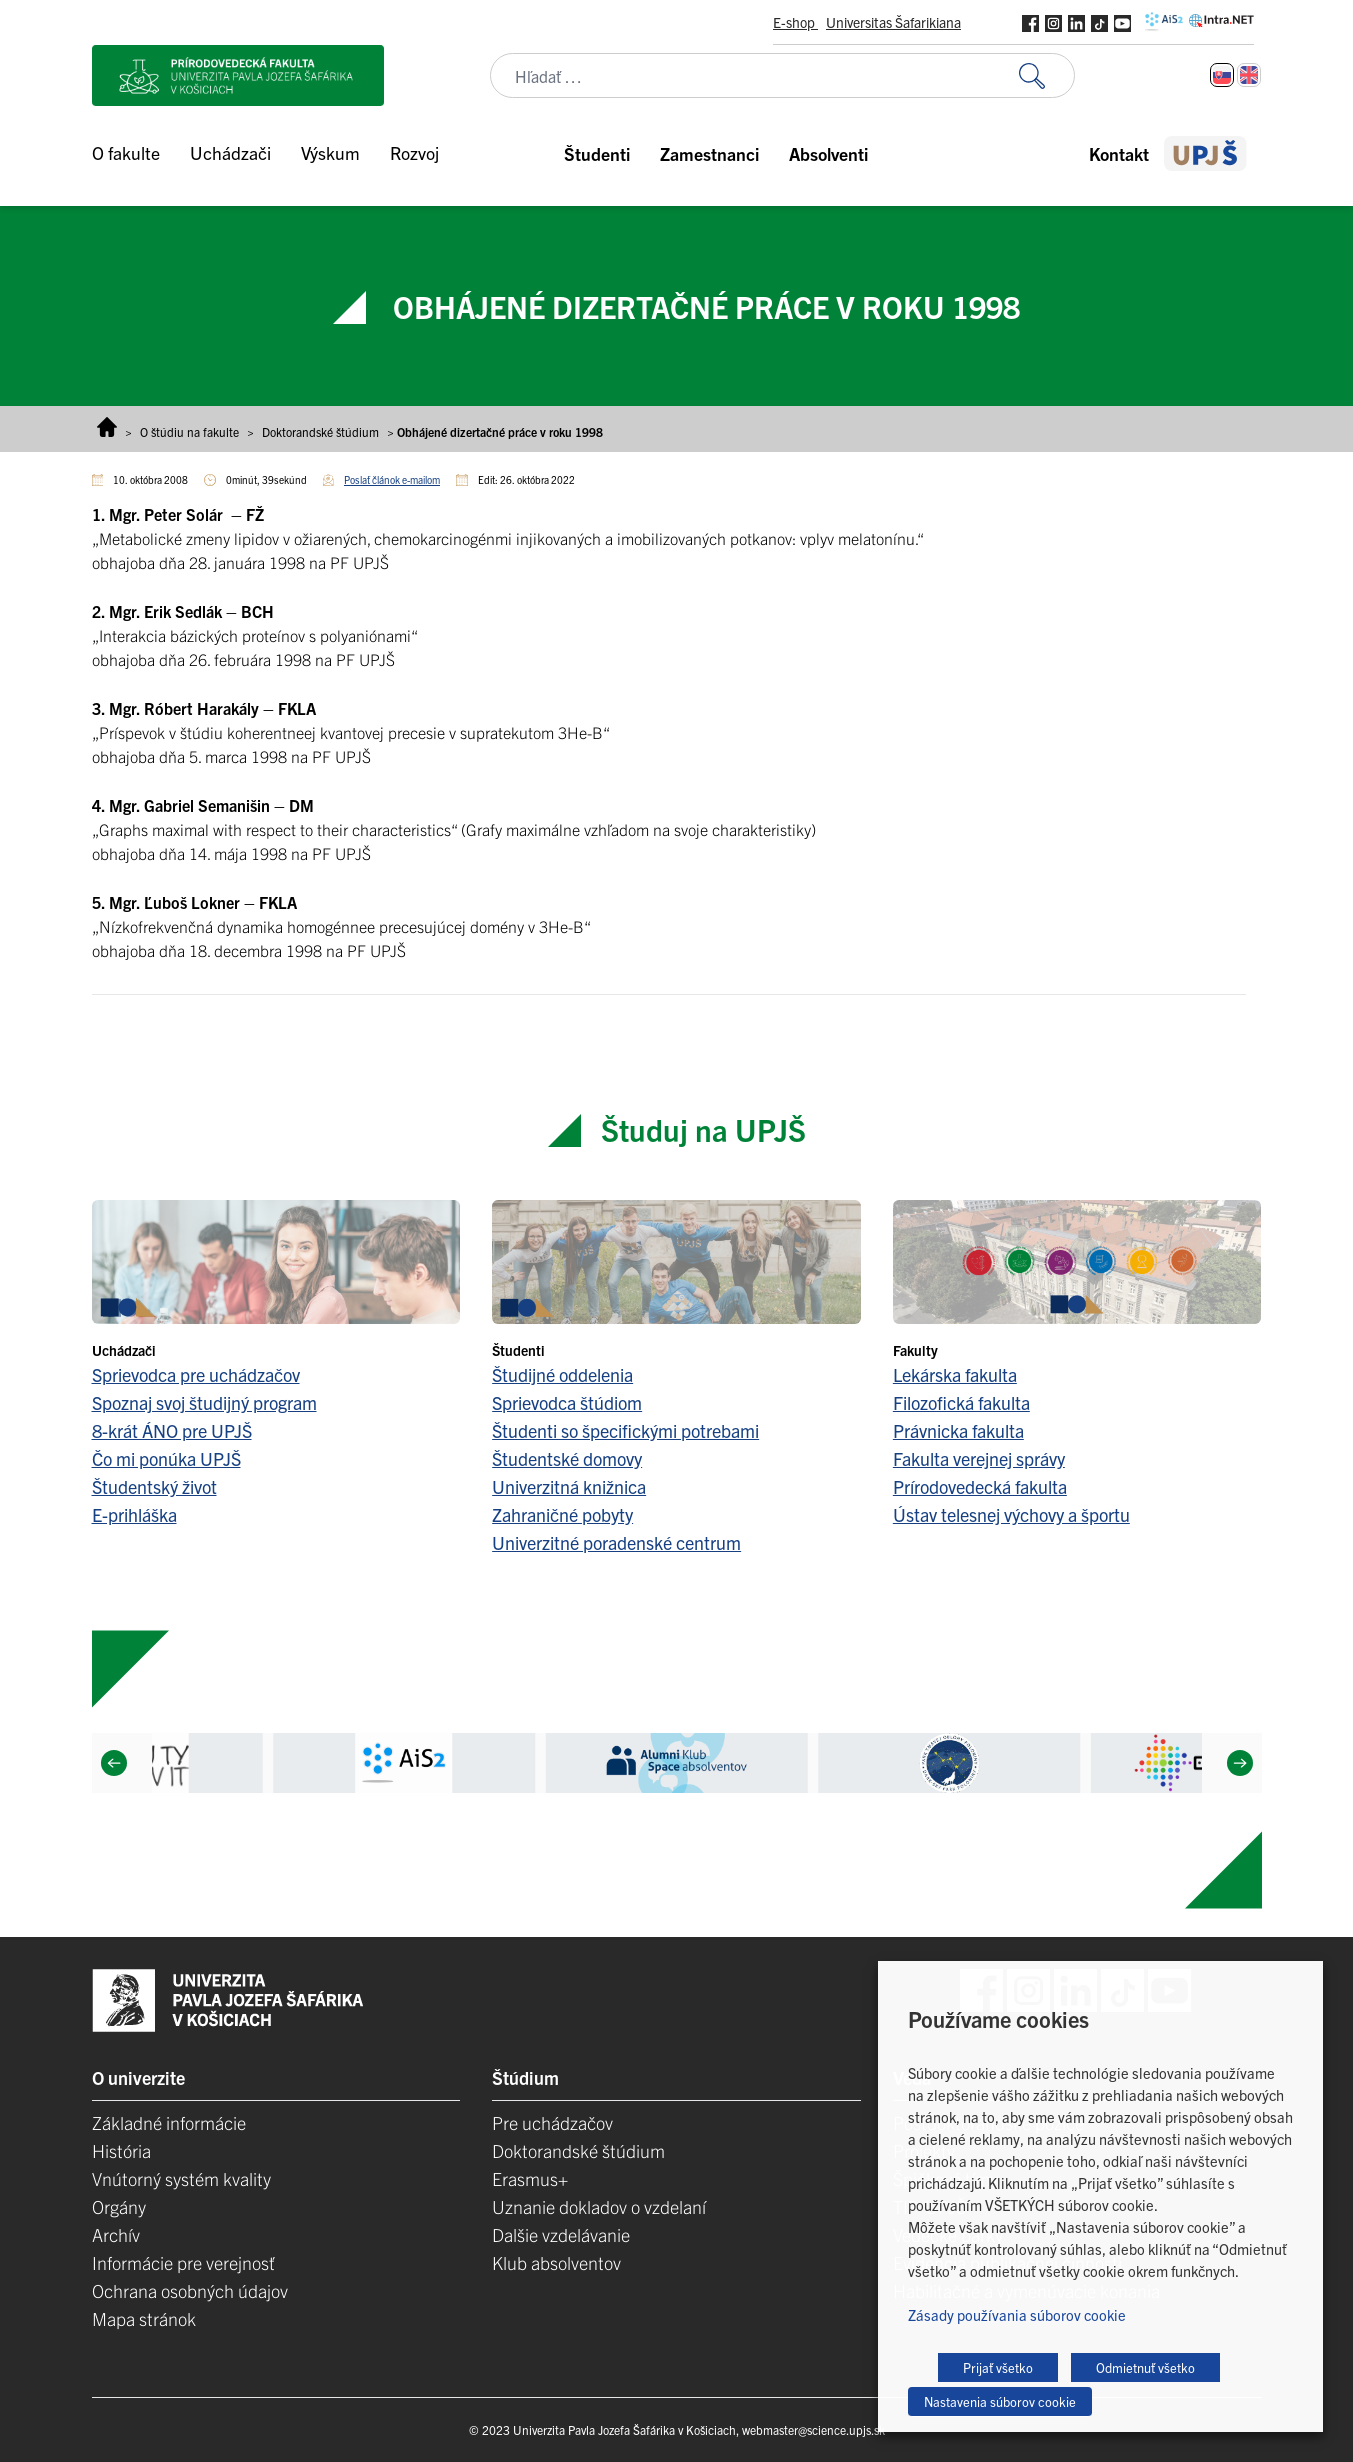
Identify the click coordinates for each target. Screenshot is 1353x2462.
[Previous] (113, 1763)
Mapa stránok (144, 2318)
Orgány (119, 2206)
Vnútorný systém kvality (181, 2178)
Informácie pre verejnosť (183, 2262)
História (121, 2150)
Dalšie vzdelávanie (561, 2234)
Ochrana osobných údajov (190, 2290)
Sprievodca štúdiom (567, 1402)
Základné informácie (169, 2122)
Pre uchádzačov (552, 2122)
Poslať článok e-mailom (392, 479)
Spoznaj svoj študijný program (204, 1402)
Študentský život (154, 1486)
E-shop (795, 22)
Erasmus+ (530, 2178)
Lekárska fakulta (955, 1374)
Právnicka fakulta (958, 1430)
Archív (116, 2234)
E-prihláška (134, 1514)
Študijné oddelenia (562, 1374)
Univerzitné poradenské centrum (616, 1542)
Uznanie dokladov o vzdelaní (599, 2206)
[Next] (1239, 1763)
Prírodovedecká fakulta (980, 1486)
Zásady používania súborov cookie (1017, 2314)
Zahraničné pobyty (562, 1514)
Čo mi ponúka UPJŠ (166, 1458)
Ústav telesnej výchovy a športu (1011, 1514)
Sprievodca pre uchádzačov (196, 1374)
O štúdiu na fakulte (189, 431)
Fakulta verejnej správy (979, 1458)
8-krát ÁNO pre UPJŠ (172, 1430)
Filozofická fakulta (961, 1402)
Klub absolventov (556, 2262)
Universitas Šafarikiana (893, 22)
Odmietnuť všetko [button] (1145, 2367)
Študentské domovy (567, 1458)
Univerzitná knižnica (569, 1486)
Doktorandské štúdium (320, 431)
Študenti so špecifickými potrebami (625, 1430)
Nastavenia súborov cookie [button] (1000, 2401)
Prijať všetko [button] (998, 2367)
